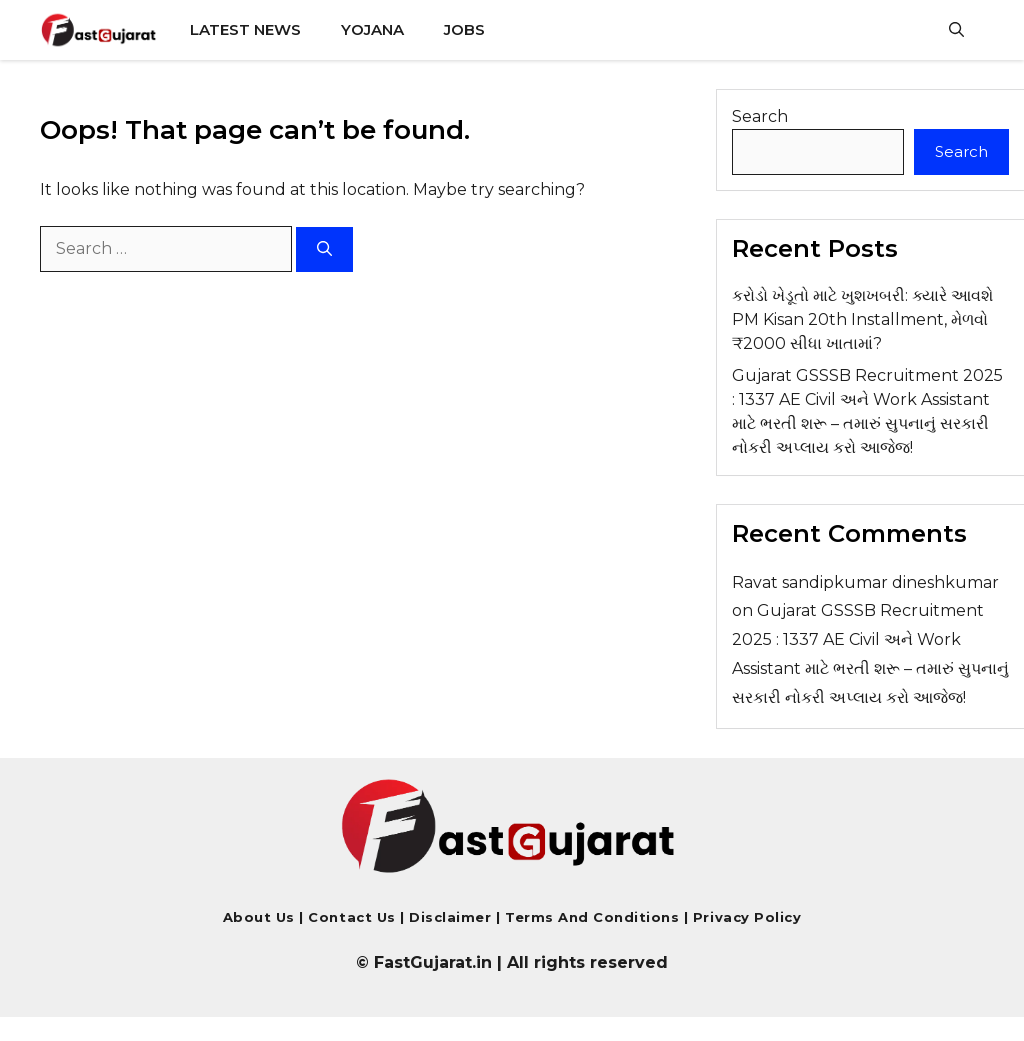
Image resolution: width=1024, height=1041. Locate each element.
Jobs (464, 29)
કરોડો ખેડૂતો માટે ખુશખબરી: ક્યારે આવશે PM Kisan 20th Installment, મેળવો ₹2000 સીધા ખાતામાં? (862, 319)
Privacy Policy (744, 917)
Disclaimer (452, 917)
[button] (956, 30)
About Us (259, 917)
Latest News (245, 29)
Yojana (372, 29)
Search (760, 116)
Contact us (351, 917)
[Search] (324, 249)
